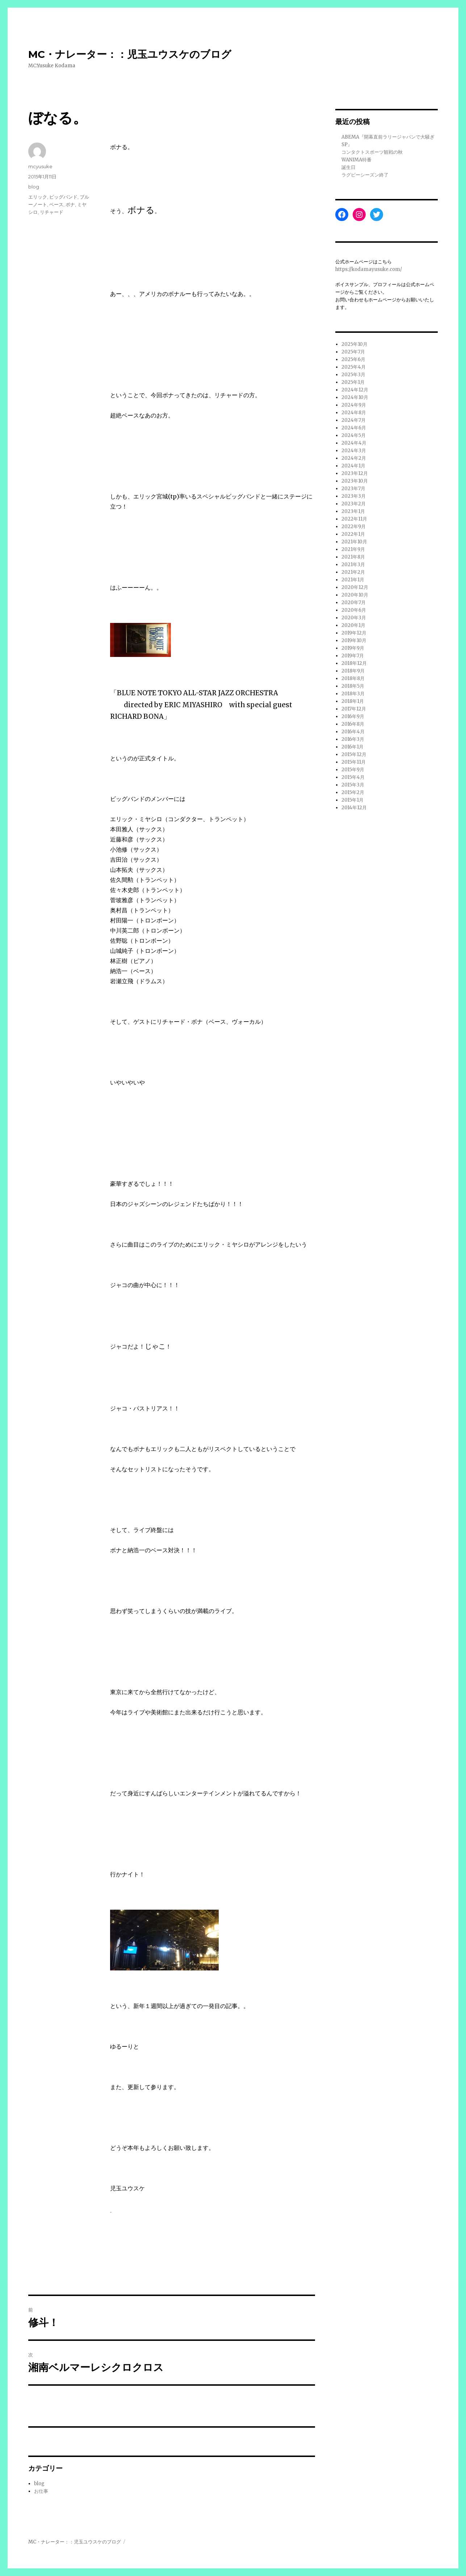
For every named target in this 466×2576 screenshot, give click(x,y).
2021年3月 (353, 564)
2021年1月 (352, 580)
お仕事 (41, 2491)
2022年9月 (353, 526)
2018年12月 (354, 663)
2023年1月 (353, 511)
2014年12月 (354, 808)
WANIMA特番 (356, 160)
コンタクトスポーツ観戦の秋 (372, 152)
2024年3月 (353, 450)
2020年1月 (353, 625)
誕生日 (348, 167)
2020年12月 (354, 587)
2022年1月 (353, 534)
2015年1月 (352, 800)
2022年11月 (354, 519)
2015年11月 (353, 762)
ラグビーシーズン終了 (365, 175)
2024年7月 (353, 420)
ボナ (70, 204)
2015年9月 (352, 770)
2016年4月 (353, 732)
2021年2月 (353, 572)
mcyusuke (40, 166)
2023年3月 (353, 496)
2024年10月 (354, 397)
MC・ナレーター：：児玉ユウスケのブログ (129, 54)
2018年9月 (353, 671)
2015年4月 (353, 777)
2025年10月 (354, 344)
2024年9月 (353, 405)
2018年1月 (352, 701)
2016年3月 (352, 739)
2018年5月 (352, 686)
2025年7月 (353, 352)
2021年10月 (354, 542)
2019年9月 (352, 648)
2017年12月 (353, 709)
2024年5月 (353, 435)
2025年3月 (353, 375)
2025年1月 (353, 382)
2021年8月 (353, 557)
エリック (37, 197)
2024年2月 (353, 458)
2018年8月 (353, 678)
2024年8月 (353, 412)
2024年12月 (354, 390)
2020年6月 (353, 610)
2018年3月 (353, 694)
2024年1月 (353, 466)
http (340, 269)
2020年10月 (354, 595)
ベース (56, 204)
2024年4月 (353, 443)
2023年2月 (353, 504)
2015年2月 (352, 792)
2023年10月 (354, 481)
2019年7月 (352, 656)
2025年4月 (353, 367)
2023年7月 (353, 488)
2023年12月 (354, 473)
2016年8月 (352, 724)
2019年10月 (353, 640)
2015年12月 (353, 754)
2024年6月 (353, 428)
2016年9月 (352, 716)
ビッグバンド (63, 197)
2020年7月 (353, 602)
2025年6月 (353, 359)
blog (33, 187)
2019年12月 (353, 633)
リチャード (51, 212)
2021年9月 (353, 549)
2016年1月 (352, 747)
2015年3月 (352, 785)
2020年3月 (353, 618)
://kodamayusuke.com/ (375, 269)
